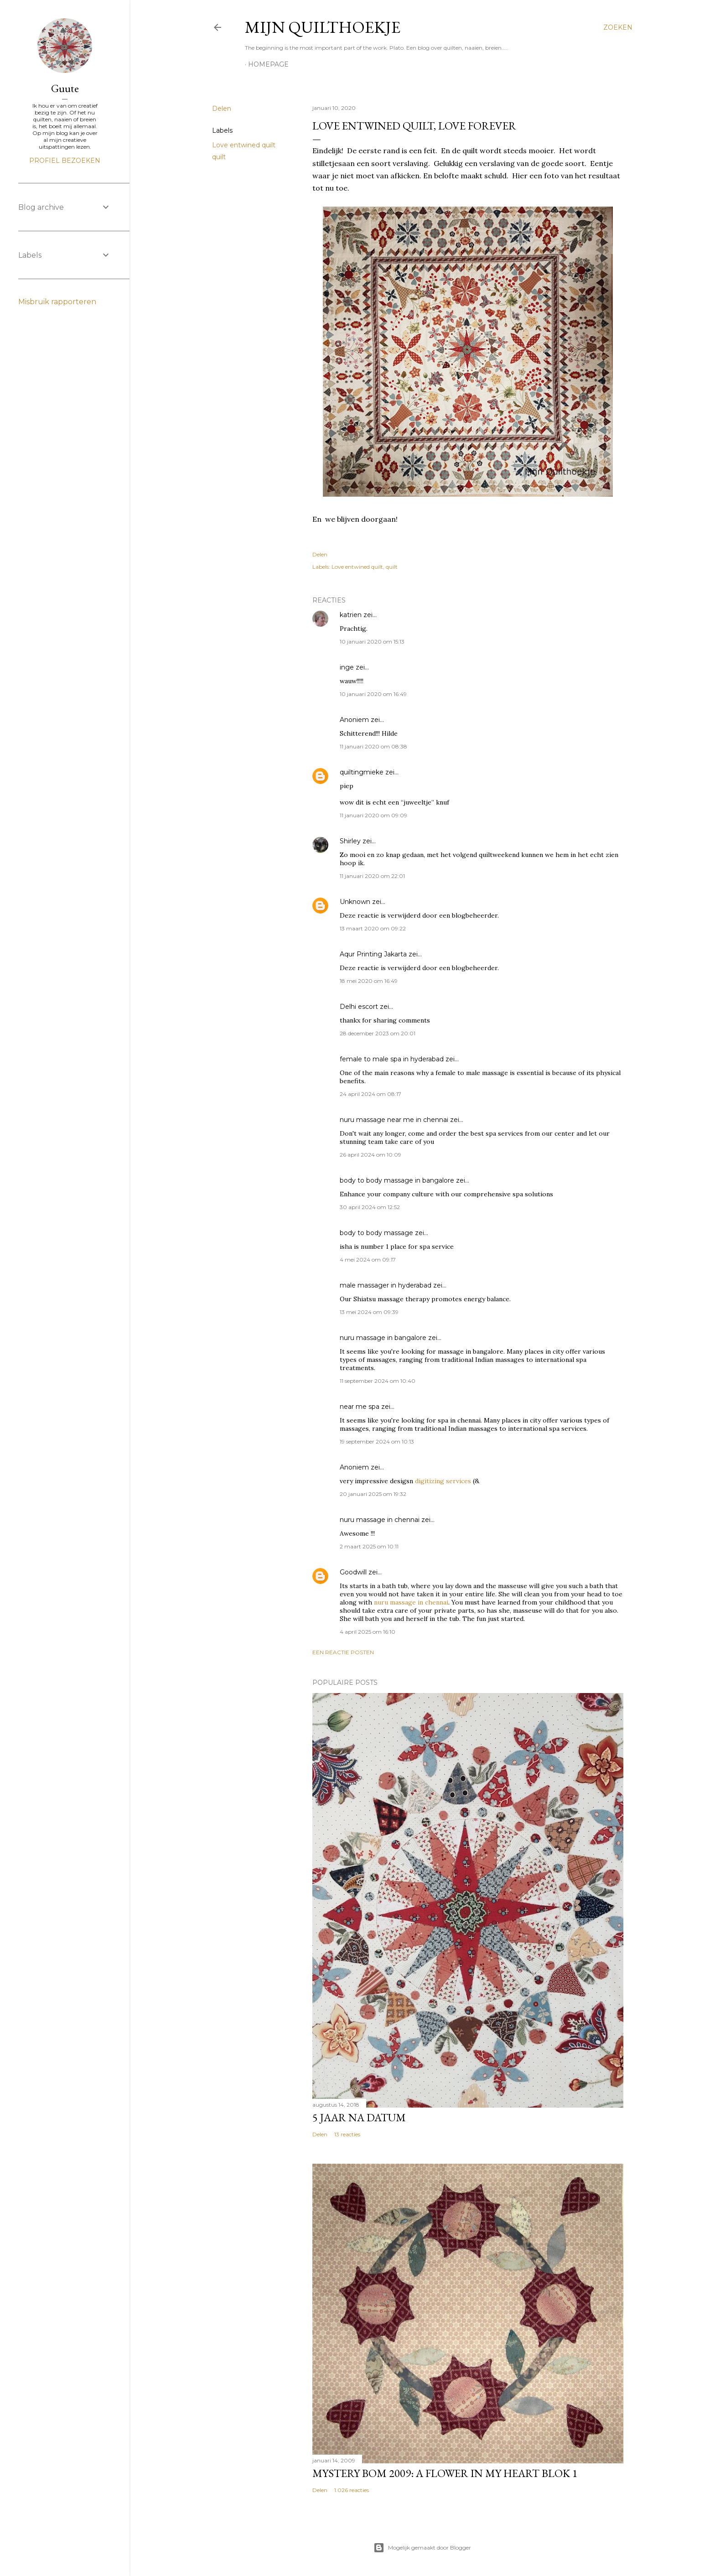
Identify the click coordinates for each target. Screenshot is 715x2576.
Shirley (350, 841)
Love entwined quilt (243, 145)
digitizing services (443, 1481)
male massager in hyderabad (385, 1285)
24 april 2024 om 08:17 (370, 1094)
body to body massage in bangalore (397, 1180)
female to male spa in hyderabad (392, 1059)
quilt (219, 157)
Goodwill (353, 1572)
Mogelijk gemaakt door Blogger (422, 2547)
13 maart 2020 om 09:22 (373, 928)
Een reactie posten (343, 1652)
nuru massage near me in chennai (394, 1120)
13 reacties (347, 2134)
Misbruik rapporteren (57, 301)
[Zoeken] (617, 27)
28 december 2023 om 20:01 (377, 1033)
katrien (351, 615)
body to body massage (376, 1233)
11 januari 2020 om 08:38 (373, 746)
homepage (268, 64)
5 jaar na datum (359, 2117)
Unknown (355, 902)
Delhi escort (359, 1006)
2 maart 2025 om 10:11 (369, 1546)
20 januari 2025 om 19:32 (373, 1494)
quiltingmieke (361, 772)
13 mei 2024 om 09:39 (369, 1312)
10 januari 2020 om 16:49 (373, 694)
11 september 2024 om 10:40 (377, 1380)
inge (347, 667)
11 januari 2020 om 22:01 (372, 876)
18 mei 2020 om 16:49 (369, 980)
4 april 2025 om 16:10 (367, 1631)
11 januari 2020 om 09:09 (373, 815)
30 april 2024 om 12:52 (370, 1207)
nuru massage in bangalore (383, 1338)
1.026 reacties (351, 2490)
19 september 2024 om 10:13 (377, 1441)
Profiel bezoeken (64, 160)
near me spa (359, 1406)
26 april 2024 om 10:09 (370, 1154)
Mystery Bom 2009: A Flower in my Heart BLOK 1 (445, 2473)
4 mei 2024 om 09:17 (368, 1259)
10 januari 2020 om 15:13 (372, 641)
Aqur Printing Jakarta (373, 954)
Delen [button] (221, 108)
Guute (65, 88)
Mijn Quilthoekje (322, 27)
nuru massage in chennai (380, 1520)
